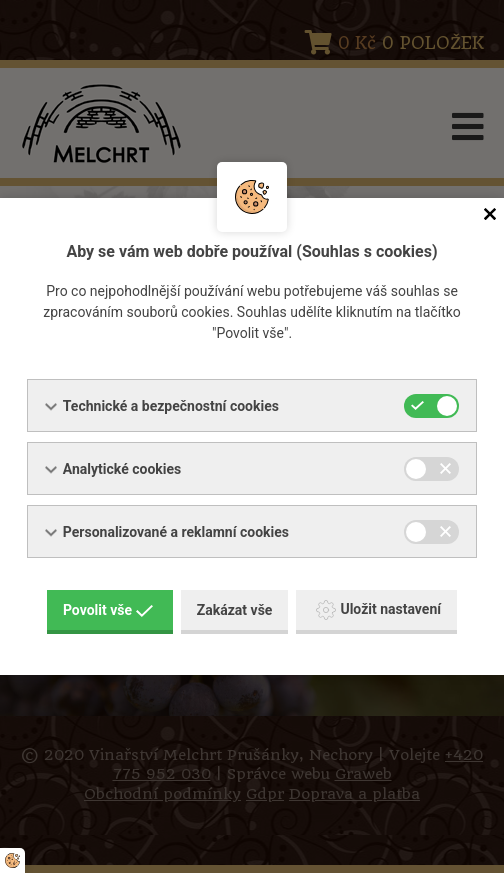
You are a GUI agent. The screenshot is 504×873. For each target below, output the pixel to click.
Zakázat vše (235, 610)
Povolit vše (108, 610)
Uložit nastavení (378, 610)
